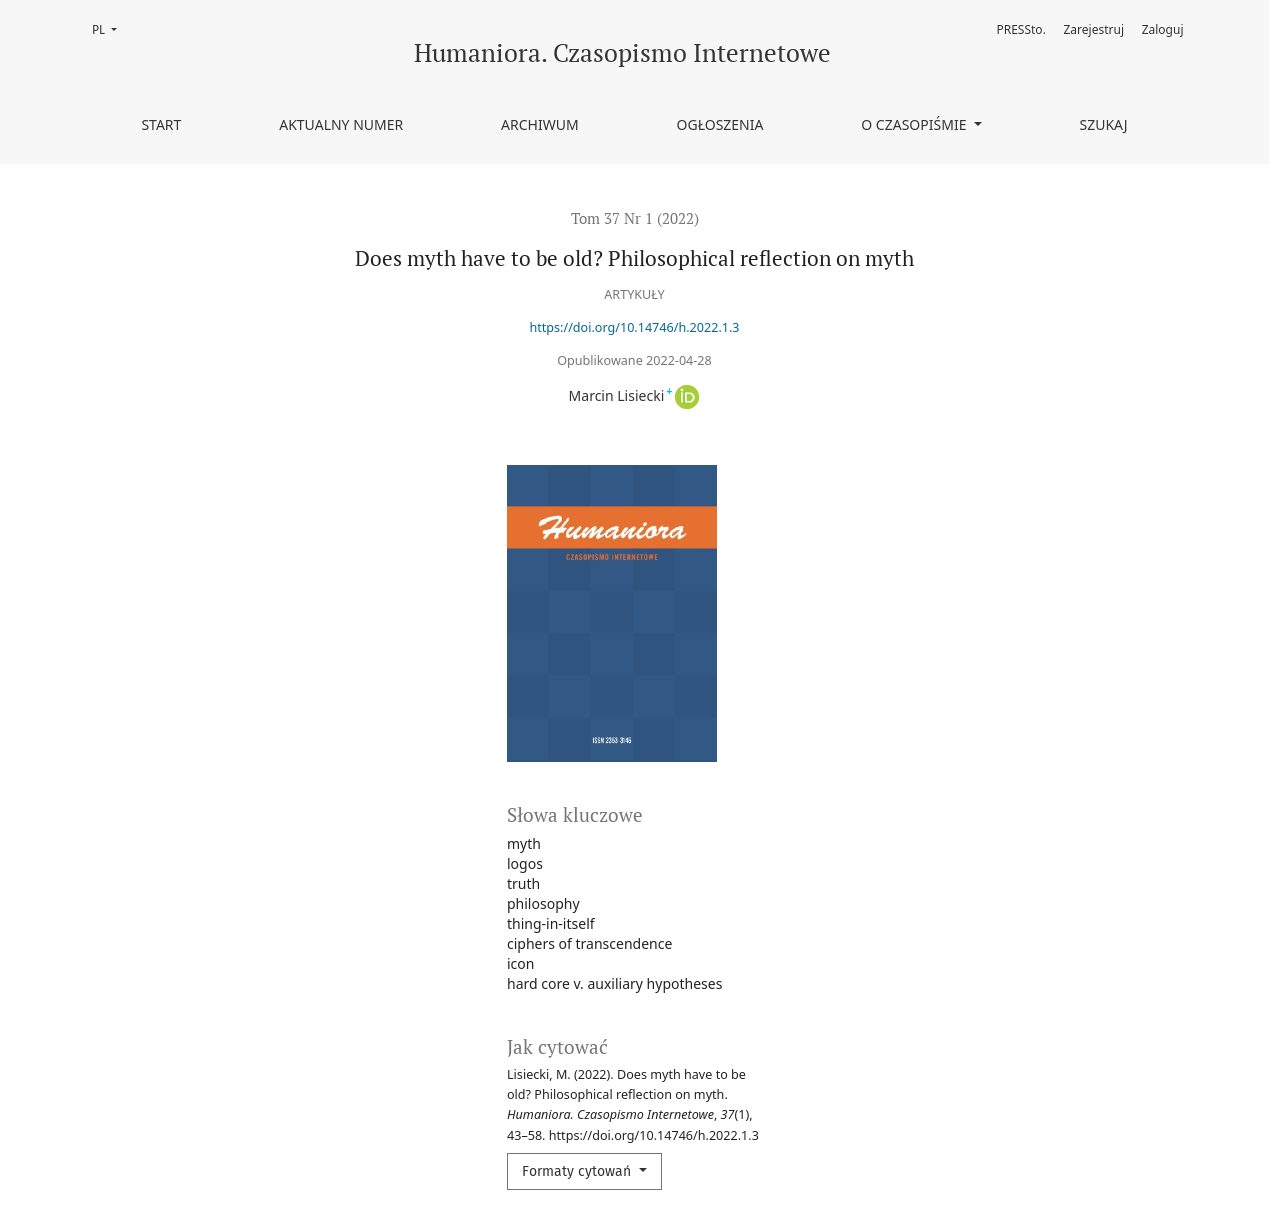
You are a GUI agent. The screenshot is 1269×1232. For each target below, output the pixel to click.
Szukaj (1103, 124)
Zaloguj (1163, 29)
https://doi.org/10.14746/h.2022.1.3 (634, 327)
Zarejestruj (1094, 29)
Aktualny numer (341, 124)
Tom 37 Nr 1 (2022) (635, 218)
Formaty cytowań (578, 1171)
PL (110, 28)
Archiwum (540, 124)
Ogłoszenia (720, 124)
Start (161, 124)
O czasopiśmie (915, 124)
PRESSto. (1020, 29)
